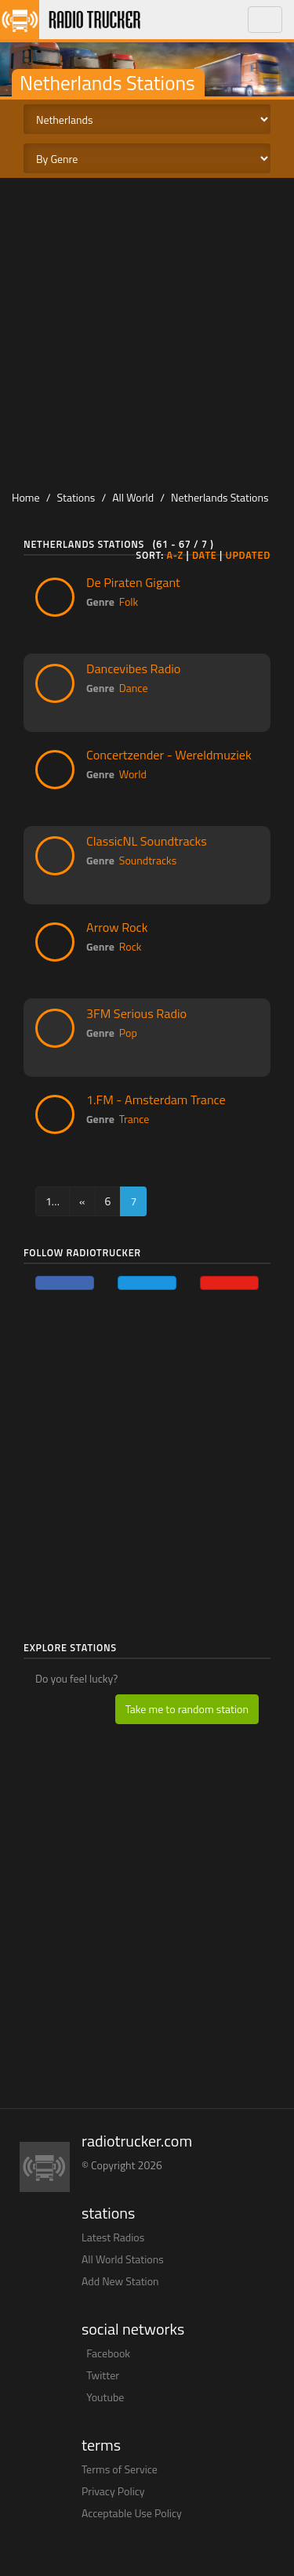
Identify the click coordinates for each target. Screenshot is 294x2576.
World (133, 774)
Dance (133, 687)
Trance (134, 1118)
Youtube (105, 2397)
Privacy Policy (113, 2491)
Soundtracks (147, 860)
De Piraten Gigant (133, 582)
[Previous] (82, 1201)
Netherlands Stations (219, 497)
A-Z (174, 555)
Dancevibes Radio (133, 668)
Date (204, 555)
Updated (247, 555)
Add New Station (120, 2281)
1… (52, 1201)
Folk (128, 601)
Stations (76, 497)
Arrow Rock (116, 927)
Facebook (108, 2353)
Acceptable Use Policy (132, 2513)
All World (133, 497)
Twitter (102, 2375)
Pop (128, 1032)
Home (26, 497)
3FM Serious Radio (136, 1013)
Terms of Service (120, 2469)
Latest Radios (113, 2237)
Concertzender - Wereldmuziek (169, 754)
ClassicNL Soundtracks (146, 840)
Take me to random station (187, 1709)
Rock (130, 946)
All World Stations (123, 2259)
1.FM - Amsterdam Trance (156, 1099)
